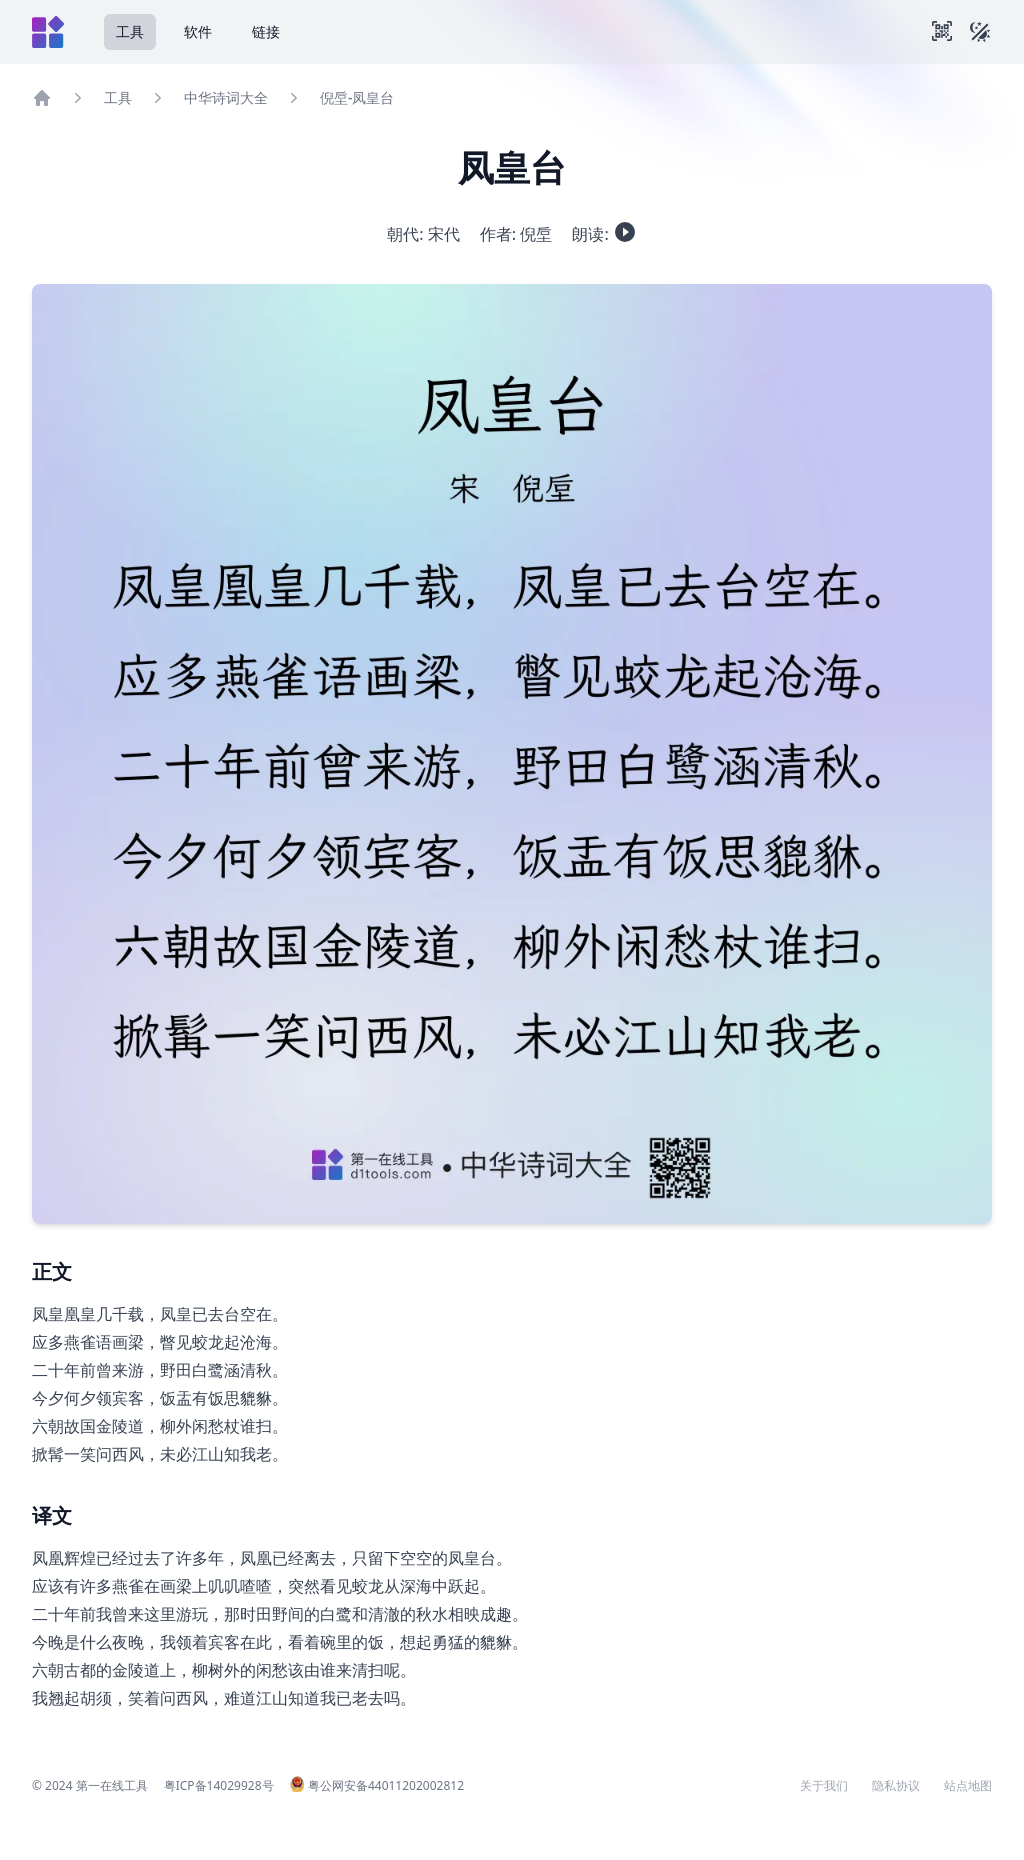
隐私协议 (896, 1786)
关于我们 (824, 1786)
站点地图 (968, 1786)
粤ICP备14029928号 (219, 1785)
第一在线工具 (112, 1785)
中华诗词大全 (226, 97)
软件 (198, 31)
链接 (266, 31)
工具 (130, 31)
